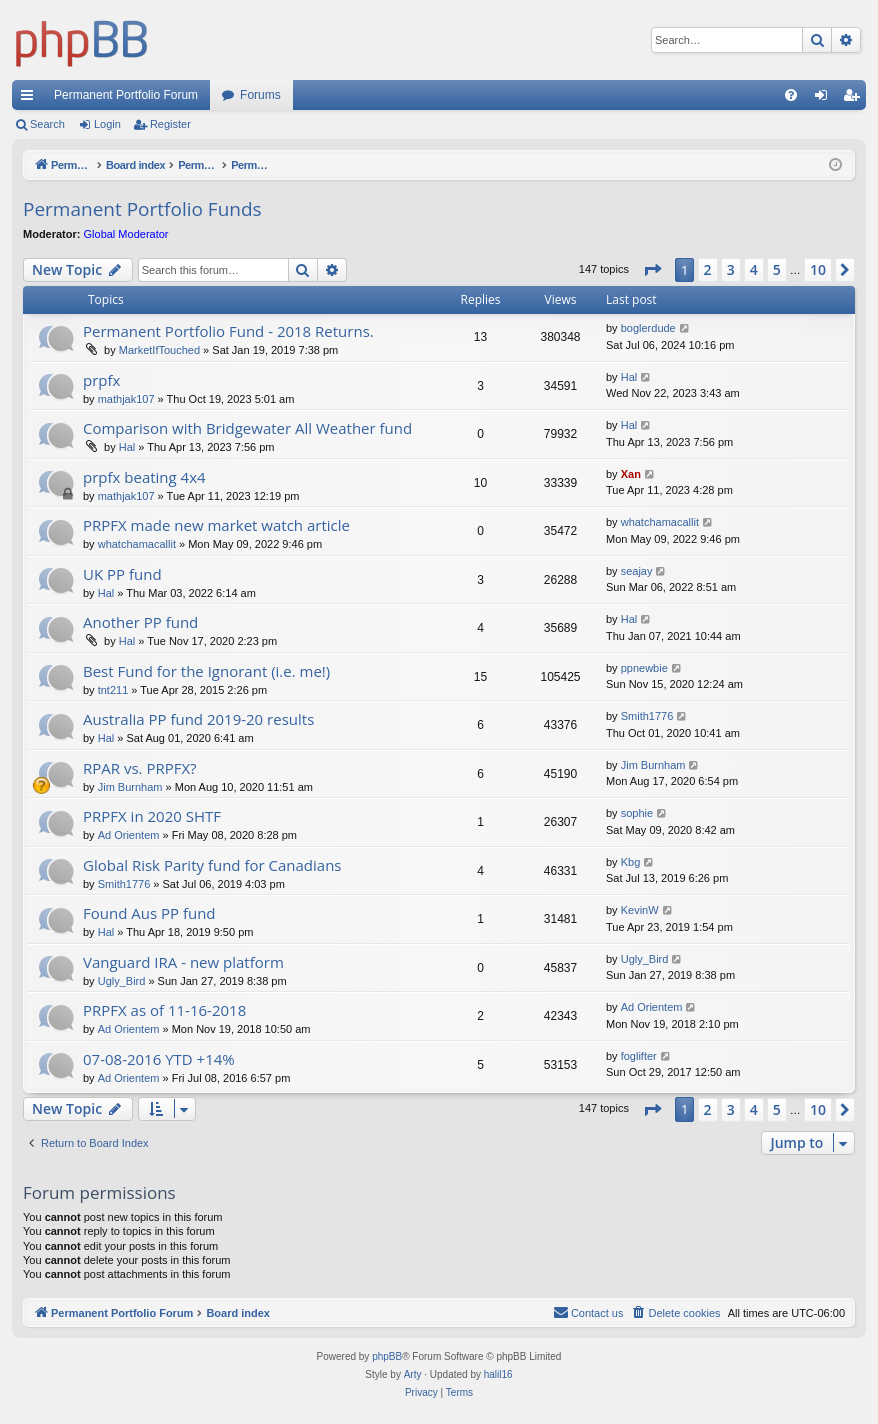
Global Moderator (126, 234)
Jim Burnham (130, 787)
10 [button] (818, 269)
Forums (260, 95)
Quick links (31, 99)
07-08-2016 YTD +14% (159, 1059)
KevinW (640, 910)
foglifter (639, 1056)
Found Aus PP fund (149, 913)
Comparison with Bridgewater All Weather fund (247, 428)
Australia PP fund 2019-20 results (198, 719)
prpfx (101, 380)
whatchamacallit (137, 544)
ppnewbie (644, 668)
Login (107, 124)
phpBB (387, 1356)
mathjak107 (126, 399)
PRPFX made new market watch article (216, 525)
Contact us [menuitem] (588, 1312)
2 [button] (708, 269)
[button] (652, 270)
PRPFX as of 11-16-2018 (164, 1010)
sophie (637, 813)
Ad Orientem (129, 835)
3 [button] (731, 269)
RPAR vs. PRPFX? (140, 768)
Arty (413, 1374)
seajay (637, 571)
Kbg (631, 862)
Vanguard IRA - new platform (183, 962)
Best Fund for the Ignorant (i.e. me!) (206, 671)
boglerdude (648, 328)
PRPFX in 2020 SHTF (152, 816)
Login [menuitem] (825, 99)
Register (170, 124)
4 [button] (754, 269)
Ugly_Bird (122, 981)
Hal (629, 377)
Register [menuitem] (855, 99)
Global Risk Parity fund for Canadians (212, 865)
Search (47, 124)
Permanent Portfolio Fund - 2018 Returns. (228, 331)
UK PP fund (122, 574)
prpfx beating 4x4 (144, 477)
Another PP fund (140, 622)
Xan (631, 474)
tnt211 (113, 690)
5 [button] (777, 269)
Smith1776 (647, 716)
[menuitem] (791, 95)
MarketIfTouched (159, 350)
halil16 (498, 1374)
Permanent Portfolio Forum (126, 95)
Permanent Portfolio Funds (142, 209)
